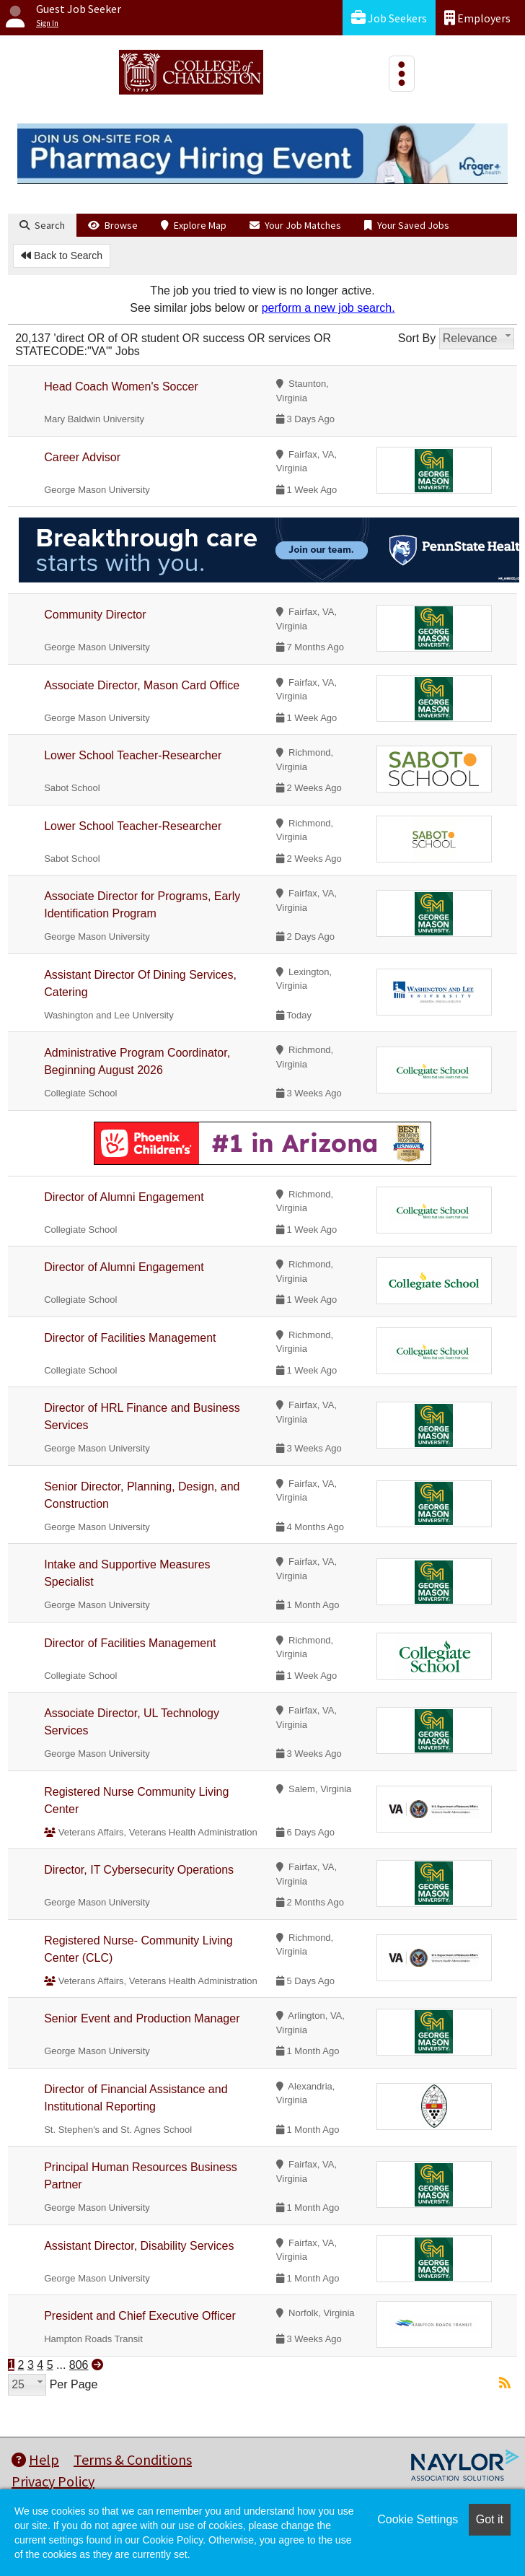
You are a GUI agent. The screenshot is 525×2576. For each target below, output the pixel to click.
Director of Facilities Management (130, 1338)
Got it (489, 2519)
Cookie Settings (417, 2519)
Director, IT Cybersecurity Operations (139, 1870)
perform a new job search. (328, 308)
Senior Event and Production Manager (141, 2018)
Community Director (95, 614)
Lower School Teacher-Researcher (132, 755)
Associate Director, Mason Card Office (141, 685)
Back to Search (61, 255)
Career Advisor (82, 457)
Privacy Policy (53, 2481)
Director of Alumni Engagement (123, 1197)
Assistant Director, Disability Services (139, 2246)
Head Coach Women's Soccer (121, 386)
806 (79, 2365)
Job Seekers (389, 18)
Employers (477, 18)
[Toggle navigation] (402, 74)
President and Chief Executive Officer (140, 2316)
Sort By (417, 338)
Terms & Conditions (133, 2459)
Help (35, 2459)
